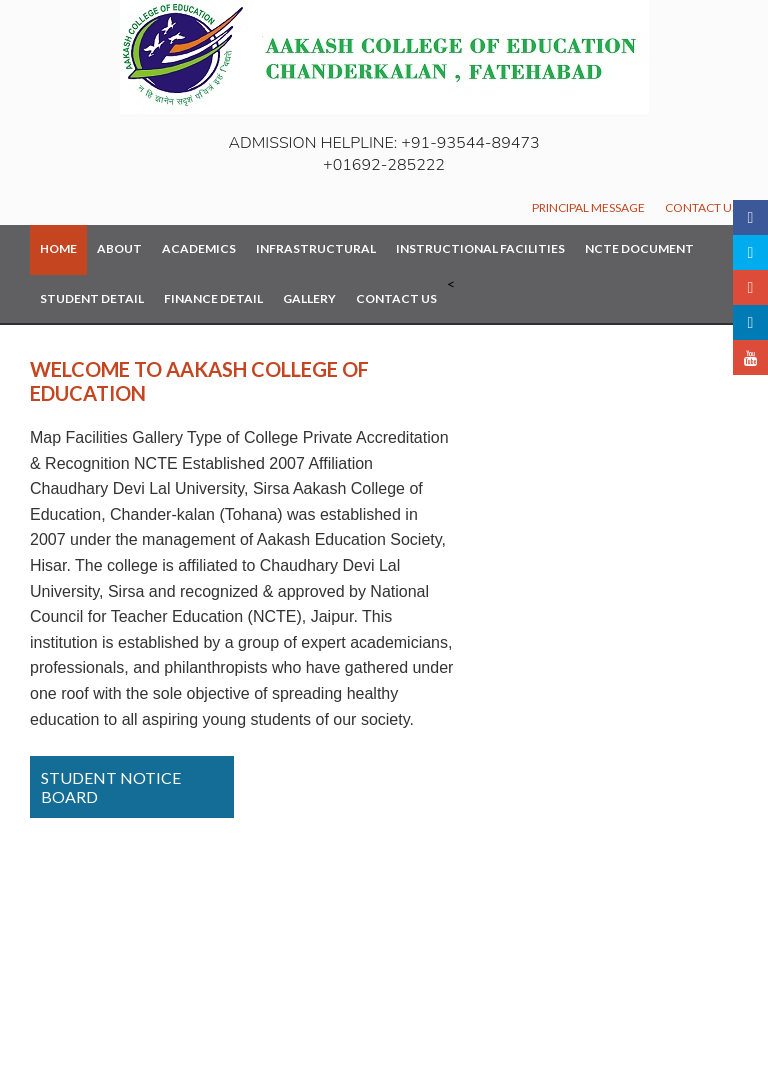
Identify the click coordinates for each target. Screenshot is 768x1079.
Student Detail (92, 298)
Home (58, 248)
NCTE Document (639, 248)
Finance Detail (213, 298)
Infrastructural (316, 248)
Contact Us (701, 207)
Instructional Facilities (480, 248)
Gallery (309, 298)
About (119, 248)
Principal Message (588, 207)
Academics (199, 248)
